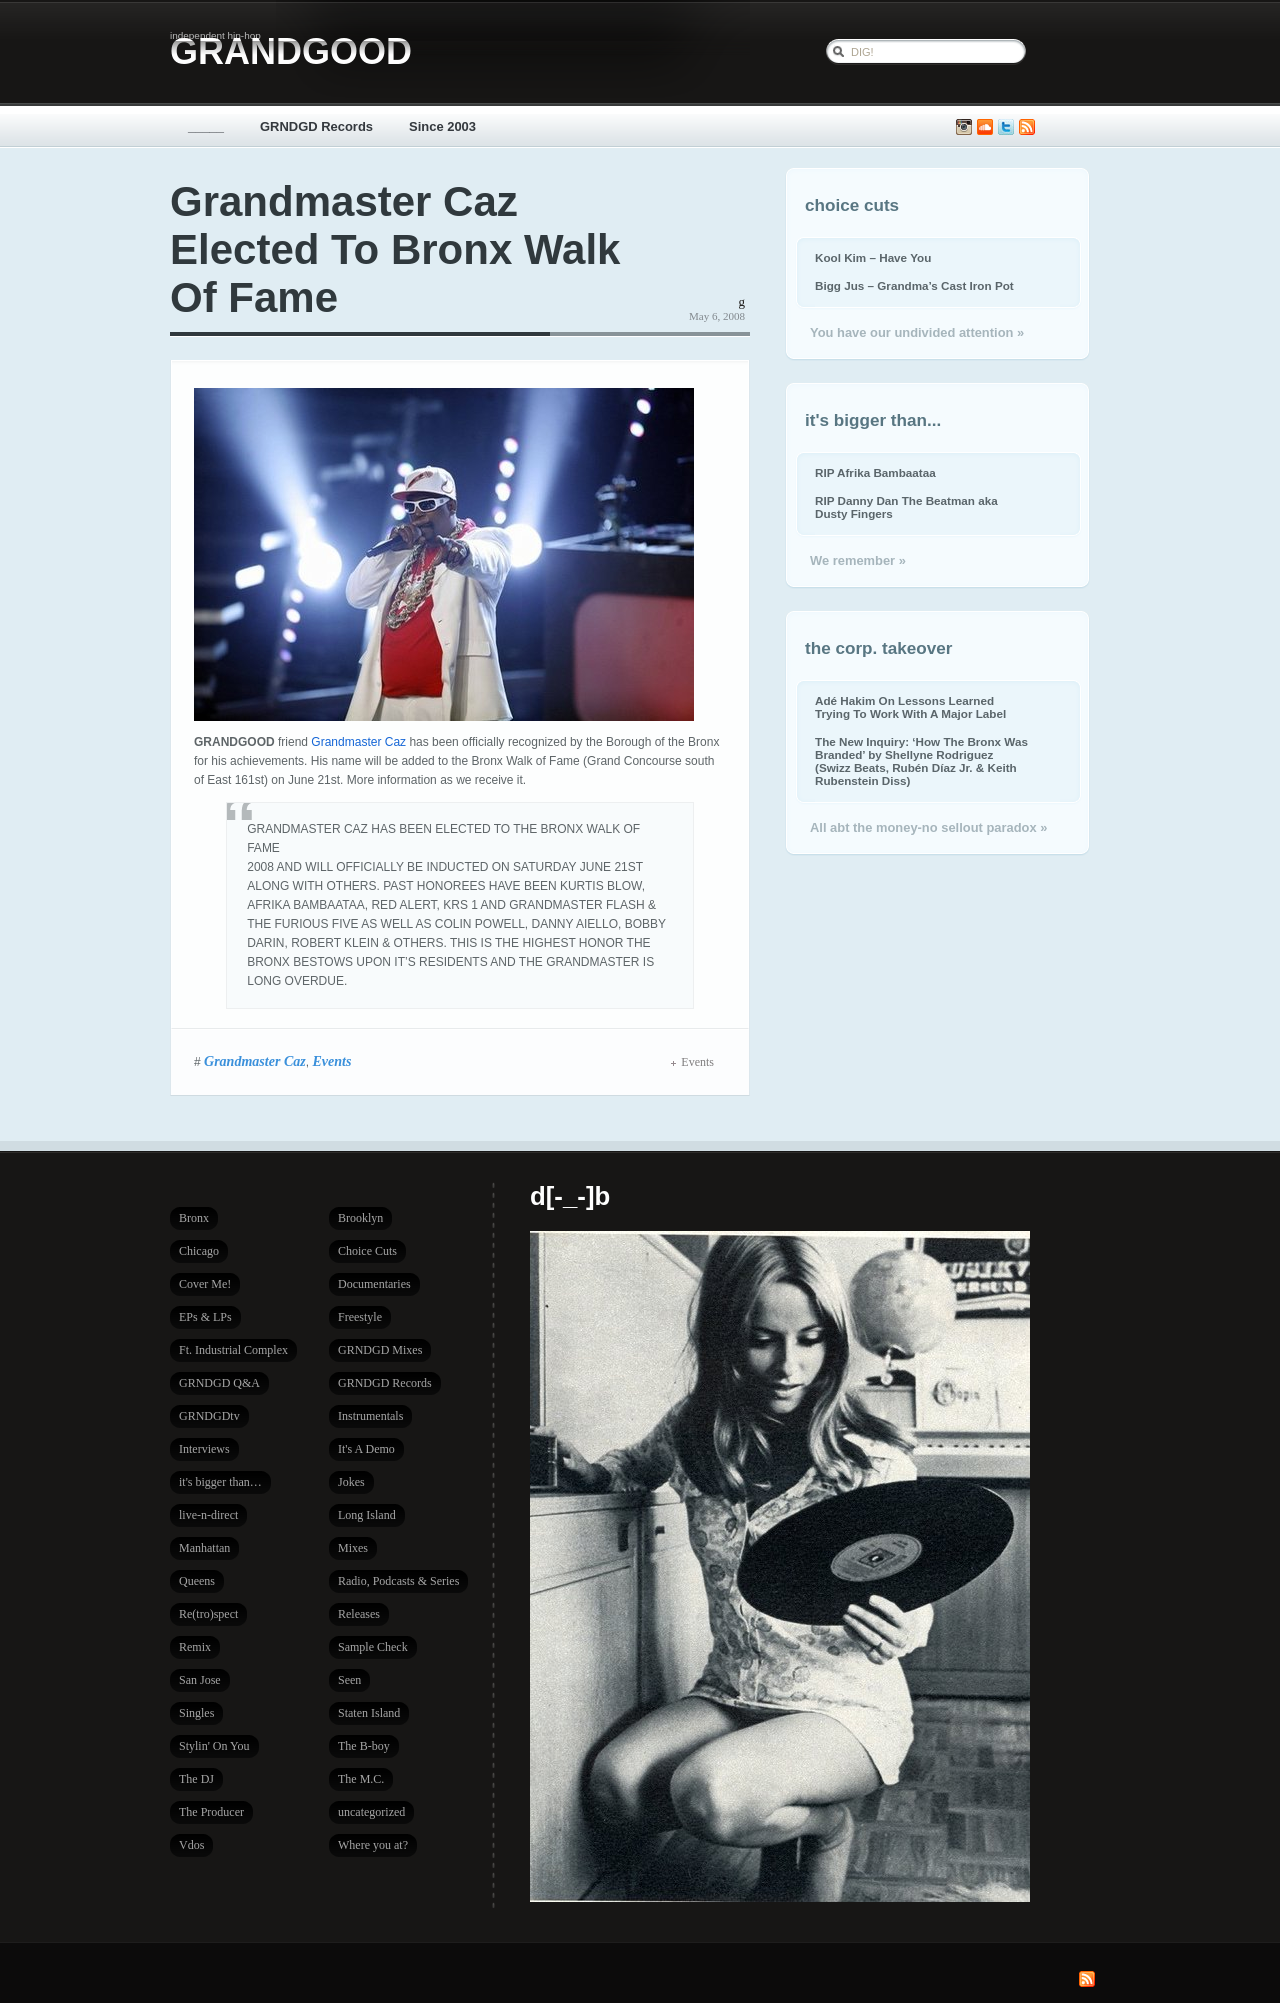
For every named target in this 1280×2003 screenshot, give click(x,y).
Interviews (204, 1449)
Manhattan (204, 1548)
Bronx (194, 1218)
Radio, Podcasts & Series (398, 1581)
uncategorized (371, 1812)
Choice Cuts (367, 1251)
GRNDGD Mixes (380, 1350)
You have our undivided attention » (917, 332)
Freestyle (360, 1317)
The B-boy (364, 1746)
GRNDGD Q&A (219, 1383)
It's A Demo (366, 1449)
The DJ (196, 1779)
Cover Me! (205, 1284)
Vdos (191, 1845)
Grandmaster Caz (358, 742)
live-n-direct (208, 1515)
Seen (349, 1680)
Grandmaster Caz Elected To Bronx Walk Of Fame (395, 249)
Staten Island (369, 1713)
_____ (206, 126)
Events (331, 1061)
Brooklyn (360, 1218)
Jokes (351, 1482)
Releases (359, 1614)
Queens (197, 1581)
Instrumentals (370, 1416)
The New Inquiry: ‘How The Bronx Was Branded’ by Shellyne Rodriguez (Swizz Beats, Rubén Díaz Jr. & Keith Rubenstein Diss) (921, 761)
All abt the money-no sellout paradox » (928, 827)
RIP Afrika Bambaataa (875, 472)
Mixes (353, 1548)
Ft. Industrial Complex (233, 1350)
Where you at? (373, 1845)
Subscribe (1027, 127)
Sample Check (373, 1647)
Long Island (367, 1515)
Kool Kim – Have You (873, 257)
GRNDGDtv (209, 1416)
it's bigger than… (220, 1482)
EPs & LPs (205, 1317)
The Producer (211, 1812)
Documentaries (374, 1284)
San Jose (200, 1680)
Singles (196, 1713)
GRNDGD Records (316, 126)
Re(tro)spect (208, 1614)
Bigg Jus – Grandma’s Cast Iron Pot (914, 285)
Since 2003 (442, 126)
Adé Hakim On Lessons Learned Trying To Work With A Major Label (910, 707)
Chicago (199, 1251)
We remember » (858, 560)
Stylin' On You (214, 1746)
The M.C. (361, 1779)
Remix (195, 1647)
